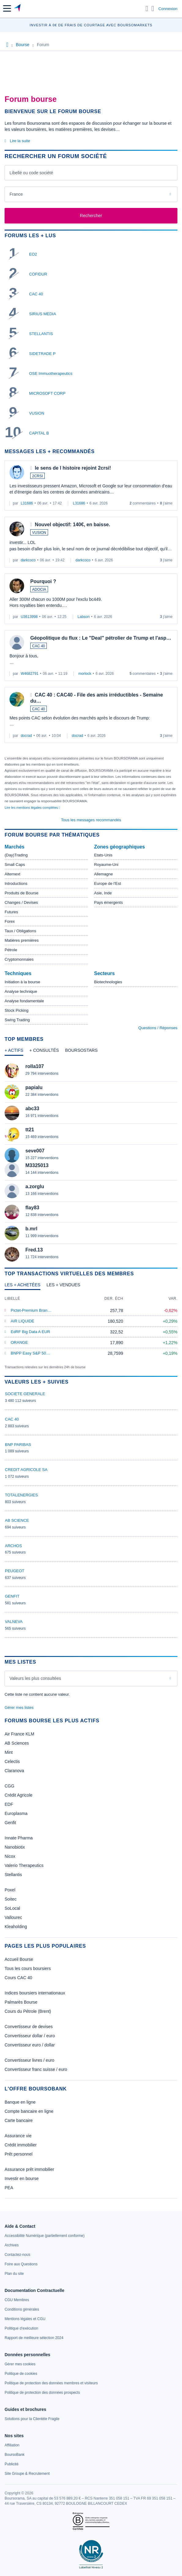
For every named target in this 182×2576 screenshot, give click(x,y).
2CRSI (37, 476)
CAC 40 (36, 294)
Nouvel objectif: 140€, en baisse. (72, 524)
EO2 (33, 254)
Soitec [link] (11, 1899)
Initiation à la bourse (22, 982)
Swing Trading (17, 1020)
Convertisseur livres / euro (29, 2060)
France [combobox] (16, 194)
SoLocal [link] (12, 1908)
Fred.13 (34, 1249)
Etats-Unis (103, 855)
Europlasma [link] (16, 1813)
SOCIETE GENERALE (25, 1393)
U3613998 (29, 617)
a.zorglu (34, 1186)
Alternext (12, 874)
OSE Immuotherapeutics (50, 373)
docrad (26, 736)
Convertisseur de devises (29, 2026)
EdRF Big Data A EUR (30, 1331)
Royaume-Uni (106, 864)
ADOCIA (39, 589)
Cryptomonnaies (19, 959)
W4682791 (30, 673)
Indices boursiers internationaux (35, 1992)
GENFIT (12, 1596)
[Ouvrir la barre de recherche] (147, 8)
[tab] (14, 1052)
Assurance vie (18, 2135)
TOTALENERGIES (21, 1495)
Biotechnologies (108, 982)
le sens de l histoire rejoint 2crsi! (73, 468)
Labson (84, 617)
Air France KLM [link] (19, 1734)
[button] (7, 8)
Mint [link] (9, 1752)
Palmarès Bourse (21, 2002)
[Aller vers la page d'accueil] (18, 9)
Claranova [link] (14, 1770)
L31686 (27, 503)
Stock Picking (16, 1010)
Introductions (16, 883)
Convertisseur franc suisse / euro (36, 2069)
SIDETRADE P (42, 353)
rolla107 (34, 1066)
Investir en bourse (22, 2178)
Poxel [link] (10, 1889)
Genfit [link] (10, 1822)
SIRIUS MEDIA (42, 314)
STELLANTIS (41, 333)
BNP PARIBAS (18, 1444)
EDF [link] (9, 1804)
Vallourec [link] (13, 1917)
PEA (9, 2187)
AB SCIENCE (17, 1520)
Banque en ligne (20, 2102)
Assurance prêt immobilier (29, 2169)
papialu (34, 1087)
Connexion (167, 8)
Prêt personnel (18, 2154)
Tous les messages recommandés (91, 820)
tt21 (29, 1129)
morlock (84, 673)
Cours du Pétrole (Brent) (28, 2011)
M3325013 (37, 1165)
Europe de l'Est (107, 883)
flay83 (32, 1207)
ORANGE (19, 1342)
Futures (11, 912)
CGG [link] (9, 1785)
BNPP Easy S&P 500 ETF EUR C (40, 1353)
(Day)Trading (16, 855)
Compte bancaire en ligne (29, 2111)
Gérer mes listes (19, 1707)
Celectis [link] (12, 1761)
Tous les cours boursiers (28, 1968)
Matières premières (22, 940)
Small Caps (15, 864)
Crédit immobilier (21, 2144)
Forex (10, 921)
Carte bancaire (19, 2120)
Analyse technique (21, 991)
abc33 (32, 1108)
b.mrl (31, 1228)
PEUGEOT (14, 1571)
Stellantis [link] (13, 1874)
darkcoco (28, 560)
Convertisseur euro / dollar (30, 2044)
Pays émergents (108, 902)
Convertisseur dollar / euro (30, 2035)
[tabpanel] (91, 1162)
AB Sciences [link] (17, 1743)
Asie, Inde (103, 893)
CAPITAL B (39, 433)
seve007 (34, 1150)
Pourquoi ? (43, 581)
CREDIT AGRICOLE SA (26, 1469)
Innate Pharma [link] (19, 1837)
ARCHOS (13, 1545)
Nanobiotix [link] (15, 1847)
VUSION (36, 413)
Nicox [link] (10, 1856)
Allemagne (103, 874)
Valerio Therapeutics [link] (24, 1865)
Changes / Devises (21, 902)
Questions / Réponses (157, 1028)
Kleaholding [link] (16, 1926)
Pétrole (11, 950)
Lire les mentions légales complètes (32, 807)
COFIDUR (38, 274)
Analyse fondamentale (24, 1001)
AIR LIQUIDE (22, 1321)
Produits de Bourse (22, 893)
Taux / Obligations (20, 931)
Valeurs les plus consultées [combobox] (35, 1678)
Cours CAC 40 (18, 1977)
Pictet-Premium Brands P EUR (38, 1310)
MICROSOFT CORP (47, 393)
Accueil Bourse (19, 1959)
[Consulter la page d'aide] (152, 8)
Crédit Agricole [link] (18, 1795)
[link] (44, 2236)
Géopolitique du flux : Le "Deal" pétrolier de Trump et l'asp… (100, 638)
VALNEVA (14, 1621)
